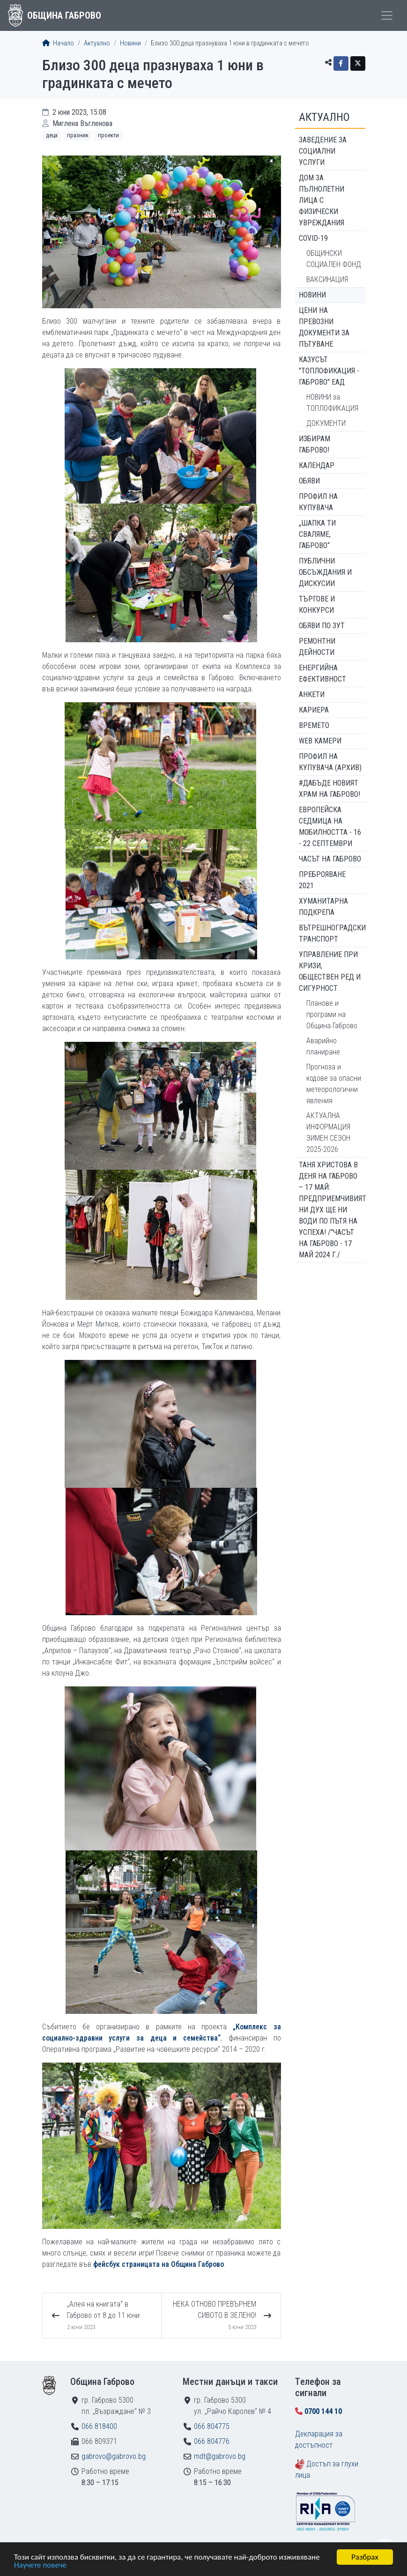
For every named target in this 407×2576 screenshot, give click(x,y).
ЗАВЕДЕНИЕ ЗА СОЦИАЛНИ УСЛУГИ (323, 151)
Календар (316, 465)
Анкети (312, 694)
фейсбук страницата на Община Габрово (158, 2264)
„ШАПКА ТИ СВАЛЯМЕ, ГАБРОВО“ (317, 534)
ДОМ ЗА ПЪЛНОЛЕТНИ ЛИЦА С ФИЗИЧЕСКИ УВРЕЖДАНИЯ (321, 200)
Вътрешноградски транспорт (332, 933)
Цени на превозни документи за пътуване (324, 327)
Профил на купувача (318, 502)
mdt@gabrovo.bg (219, 2456)
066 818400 (99, 2426)
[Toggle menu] (387, 15)
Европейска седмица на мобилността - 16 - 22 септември (330, 826)
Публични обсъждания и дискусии (325, 572)
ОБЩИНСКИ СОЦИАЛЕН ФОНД (333, 259)
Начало (58, 43)
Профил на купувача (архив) (330, 762)
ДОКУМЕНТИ (326, 423)
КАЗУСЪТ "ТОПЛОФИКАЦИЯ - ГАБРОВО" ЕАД (329, 370)
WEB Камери (320, 740)
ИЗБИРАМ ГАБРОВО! (314, 444)
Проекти (108, 135)
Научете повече (40, 2565)
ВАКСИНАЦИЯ (327, 279)
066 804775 (211, 2426)
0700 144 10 (323, 2411)
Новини (130, 43)
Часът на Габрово (330, 858)
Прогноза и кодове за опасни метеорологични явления (333, 1083)
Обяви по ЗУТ (322, 625)
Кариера (314, 709)
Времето (314, 725)
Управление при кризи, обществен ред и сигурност (330, 971)
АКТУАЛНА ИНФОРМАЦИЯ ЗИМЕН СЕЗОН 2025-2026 (328, 1132)
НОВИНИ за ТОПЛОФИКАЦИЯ (332, 403)
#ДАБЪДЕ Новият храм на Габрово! (329, 789)
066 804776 (211, 2441)
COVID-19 (313, 238)
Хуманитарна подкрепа (323, 907)
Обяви (309, 480)
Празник (78, 135)
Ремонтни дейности (317, 647)
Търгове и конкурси (317, 604)
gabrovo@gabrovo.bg (113, 2456)
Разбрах (364, 2557)
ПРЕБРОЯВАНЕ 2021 (322, 880)
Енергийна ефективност (322, 673)
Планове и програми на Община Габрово (331, 1014)
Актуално (97, 43)
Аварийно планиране (323, 1046)
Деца (52, 135)
